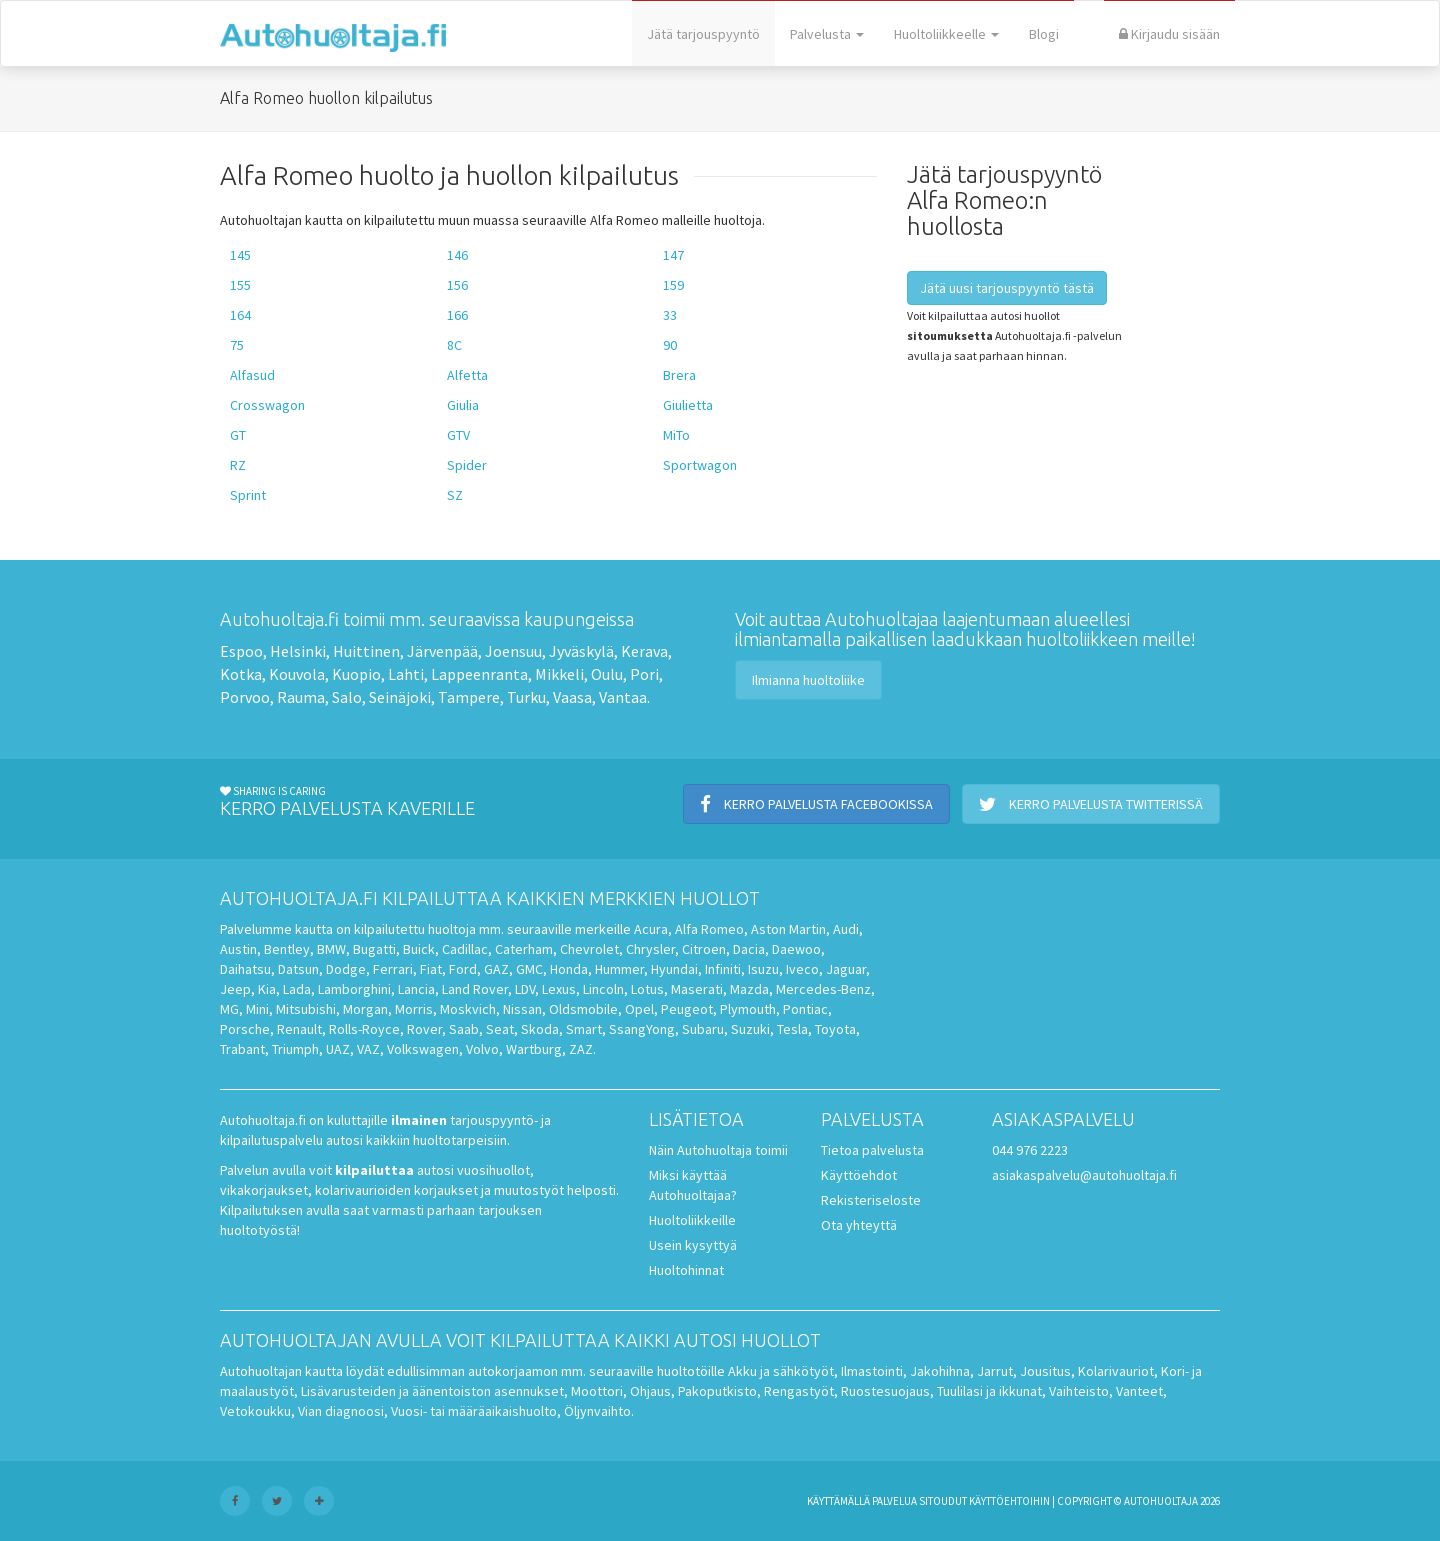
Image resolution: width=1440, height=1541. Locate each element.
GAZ (496, 969)
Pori (644, 674)
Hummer (619, 969)
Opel (639, 1009)
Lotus (647, 989)
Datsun (298, 969)
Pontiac (805, 1009)
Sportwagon (700, 465)
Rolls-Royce (364, 1029)
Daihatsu (245, 969)
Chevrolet (589, 949)
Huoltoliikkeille (692, 1220)
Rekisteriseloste (871, 1200)
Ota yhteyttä (859, 1225)
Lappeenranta (479, 674)
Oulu (607, 674)
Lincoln (603, 989)
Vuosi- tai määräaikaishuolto (474, 1411)
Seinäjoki (400, 697)
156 (457, 285)
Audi (846, 929)
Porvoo (245, 697)
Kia (267, 989)
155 (240, 285)
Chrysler (650, 949)
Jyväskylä (581, 651)
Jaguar (846, 969)
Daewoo (796, 949)
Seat (500, 1029)
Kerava (644, 651)
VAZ (368, 1049)
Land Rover (475, 989)
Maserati (697, 989)
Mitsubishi (306, 1009)
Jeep (235, 989)
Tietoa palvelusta (872, 1150)
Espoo (241, 651)
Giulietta (688, 405)
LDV (525, 989)
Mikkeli (559, 674)
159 (673, 285)
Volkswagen (423, 1049)
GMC (529, 969)
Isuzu (763, 969)
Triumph (295, 1049)
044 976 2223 (1030, 1150)
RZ (238, 465)
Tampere (469, 697)
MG (229, 1009)
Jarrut (995, 1371)
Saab (464, 1029)
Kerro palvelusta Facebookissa (816, 804)
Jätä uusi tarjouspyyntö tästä (1007, 288)
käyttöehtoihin (1009, 1501)
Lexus (559, 989)
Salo (347, 697)
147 (673, 255)
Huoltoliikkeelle (946, 34)
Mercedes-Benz (823, 989)
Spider (467, 465)
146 (457, 255)
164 (240, 315)
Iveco (802, 969)
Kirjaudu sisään (1169, 34)
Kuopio (356, 674)
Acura (651, 929)
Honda (569, 969)
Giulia (463, 405)
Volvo (482, 1049)
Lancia (416, 989)
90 (670, 345)
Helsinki (298, 651)
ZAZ (581, 1049)
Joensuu (513, 651)
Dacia (749, 949)
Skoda (540, 1029)
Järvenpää (442, 651)
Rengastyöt (799, 1391)
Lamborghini (354, 989)
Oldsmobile (583, 1009)
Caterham (524, 949)
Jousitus (1045, 1371)
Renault (299, 1029)
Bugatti (374, 949)
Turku (526, 697)
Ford (463, 969)
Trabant (242, 1049)
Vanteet (1139, 1391)
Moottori (597, 1391)
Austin (238, 949)
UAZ (338, 1049)
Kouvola (297, 674)
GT (238, 435)
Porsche (245, 1029)
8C (454, 345)
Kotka (241, 674)
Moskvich (468, 1009)
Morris (414, 1009)
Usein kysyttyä (693, 1245)
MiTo (676, 435)
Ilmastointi (872, 1371)
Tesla (792, 1029)
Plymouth (748, 1009)
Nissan (522, 1009)
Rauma (301, 697)
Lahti (406, 674)
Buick (419, 949)
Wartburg (534, 1049)
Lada (297, 989)
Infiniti (723, 969)
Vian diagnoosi (341, 1411)
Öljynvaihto (597, 1411)
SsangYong (642, 1029)
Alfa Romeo (709, 929)
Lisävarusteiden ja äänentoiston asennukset (432, 1391)
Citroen (704, 949)
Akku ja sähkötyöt (781, 1371)
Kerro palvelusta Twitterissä (1091, 804)
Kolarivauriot (1116, 1371)
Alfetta (467, 375)
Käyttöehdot (859, 1175)
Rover (424, 1029)
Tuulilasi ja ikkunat (989, 1391)
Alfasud (252, 375)
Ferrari (393, 969)
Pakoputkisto (717, 1391)
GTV (458, 435)
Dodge (346, 969)
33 (670, 315)
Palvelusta (827, 34)
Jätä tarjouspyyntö (703, 34)
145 (240, 255)
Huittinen (366, 651)
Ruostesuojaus (885, 1391)
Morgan (365, 1009)
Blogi (1044, 34)
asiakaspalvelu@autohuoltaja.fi (1084, 1175)
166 (457, 315)
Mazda (749, 989)
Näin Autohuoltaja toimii (718, 1150)
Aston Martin (788, 929)
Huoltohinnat (686, 1270)
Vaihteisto (1079, 1391)
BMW (331, 949)
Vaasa (572, 697)
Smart (584, 1029)
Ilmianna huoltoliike (808, 680)
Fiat (431, 969)
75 (237, 345)
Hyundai (674, 969)
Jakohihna (940, 1371)
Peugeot (687, 1009)
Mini (257, 1009)
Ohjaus (650, 1391)
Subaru (703, 1029)
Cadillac (465, 949)
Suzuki (750, 1029)
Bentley (287, 949)
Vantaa (623, 697)
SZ (455, 495)
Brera (679, 375)
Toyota (835, 1029)
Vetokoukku (255, 1411)
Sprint (248, 495)
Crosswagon (267, 405)
